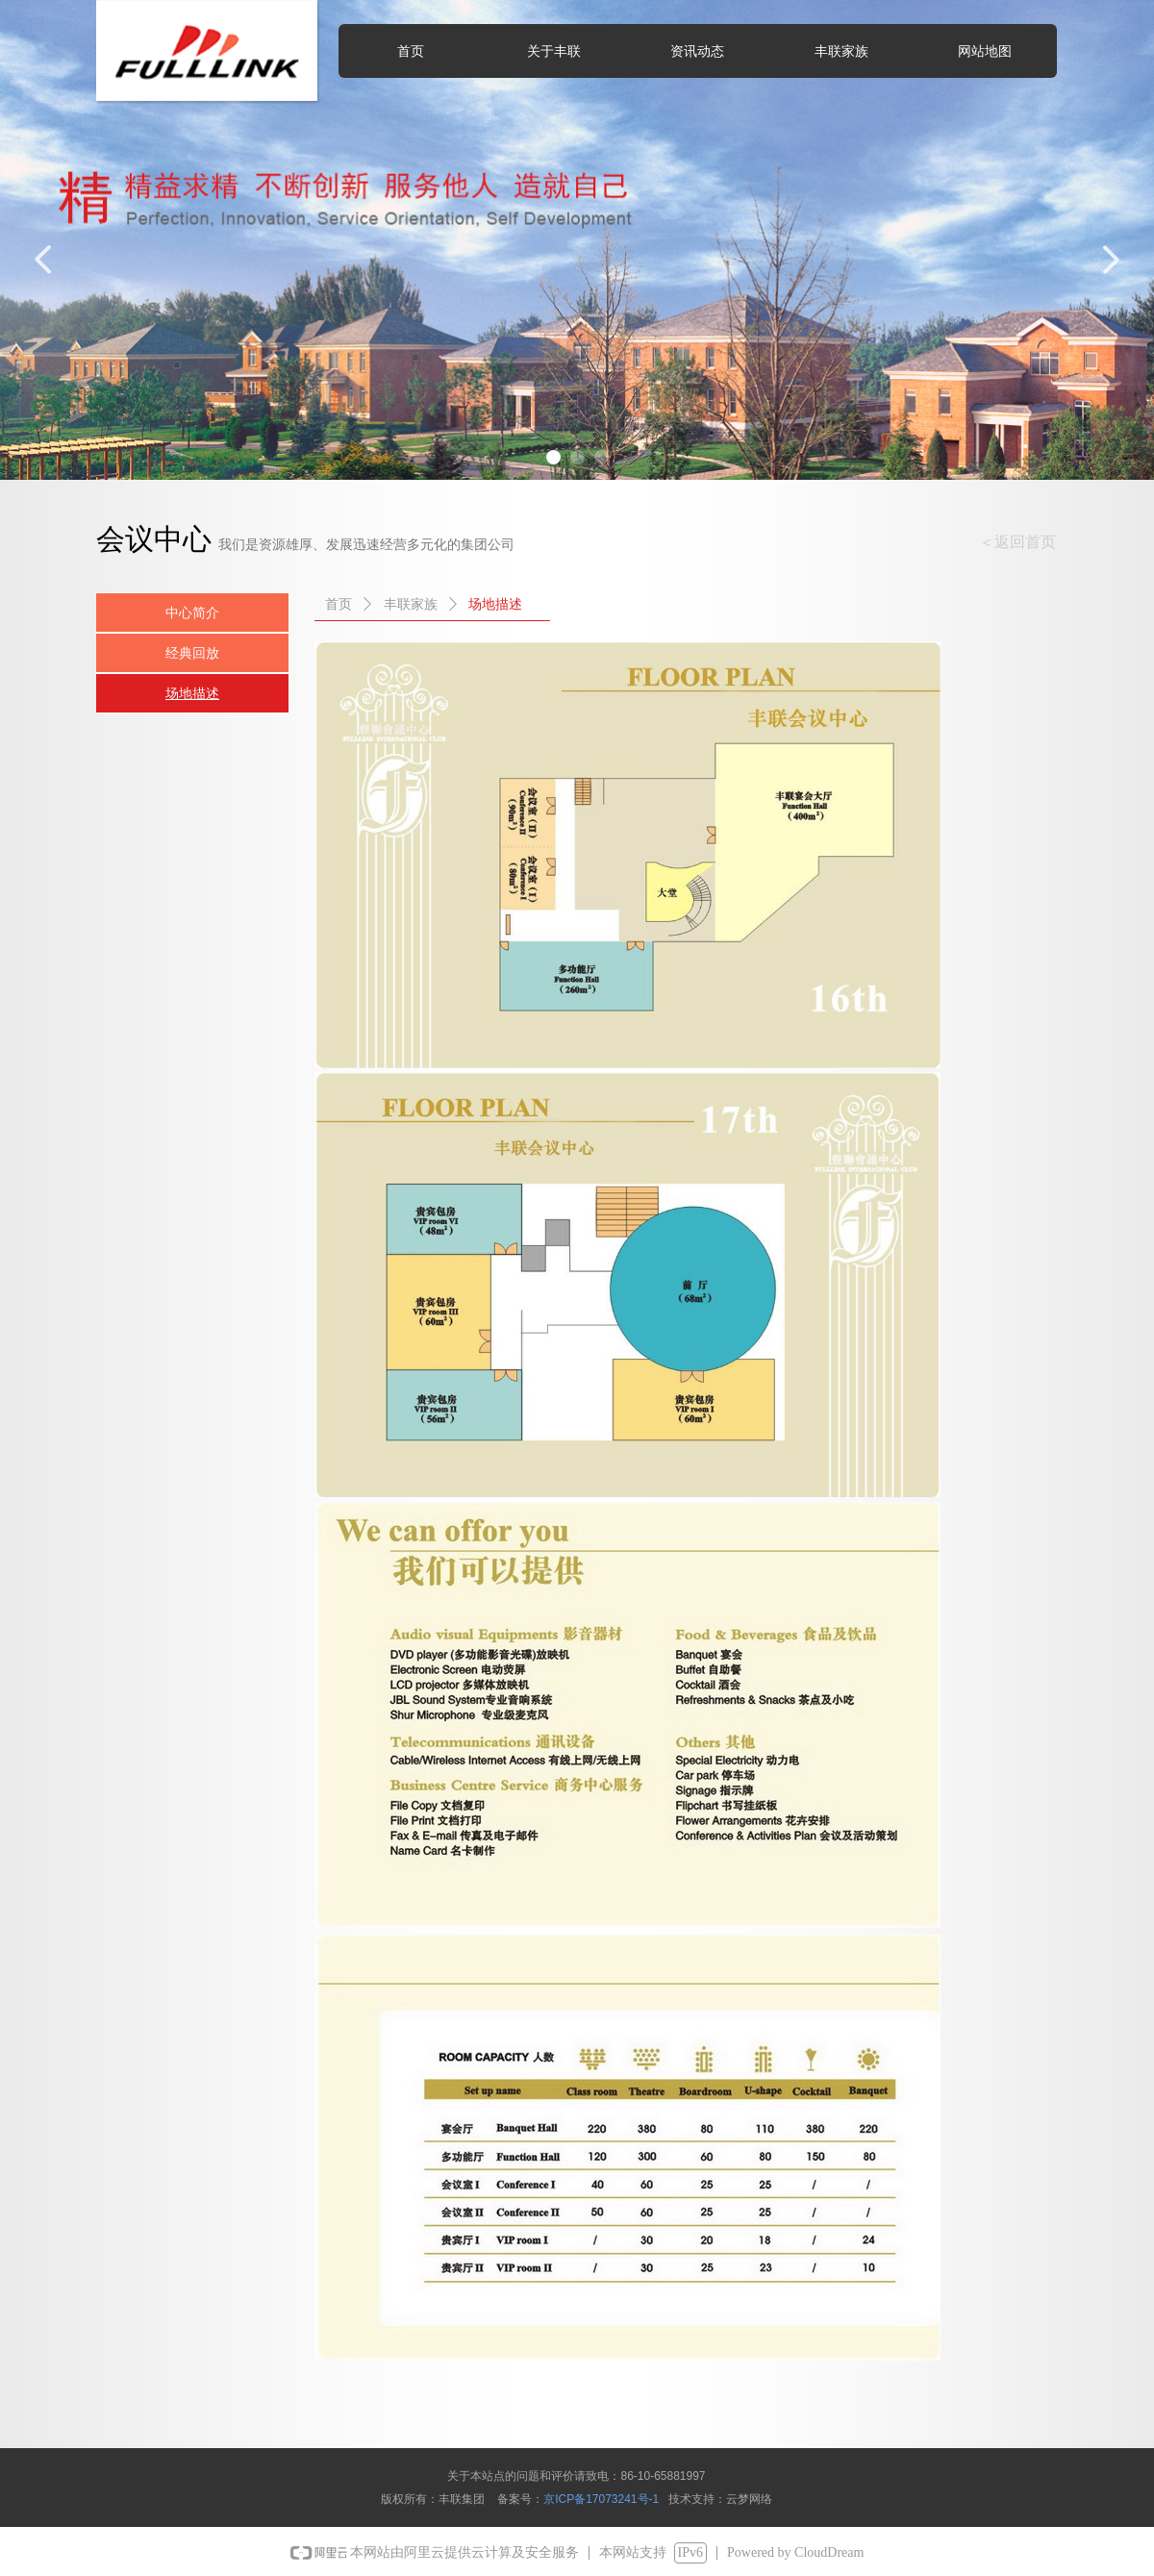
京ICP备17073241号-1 (601, 2499)
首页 (338, 604)
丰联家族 (411, 604)
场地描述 (495, 604)
